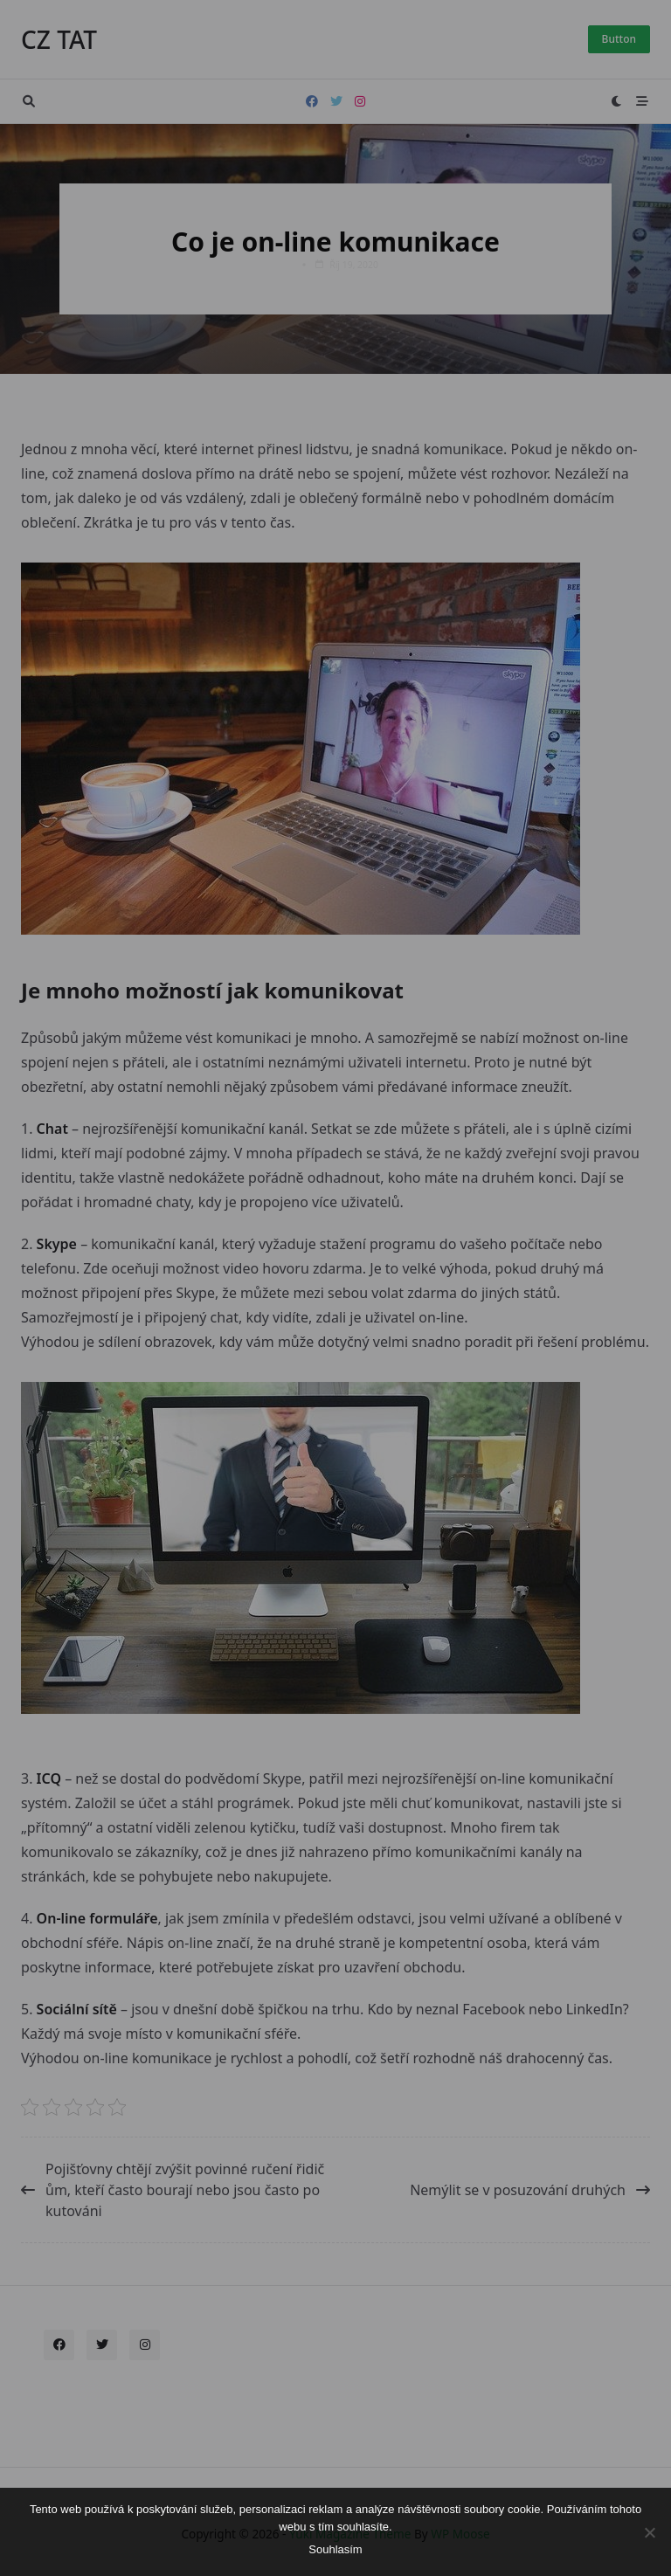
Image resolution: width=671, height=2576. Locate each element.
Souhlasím (335, 2549)
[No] (649, 2532)
